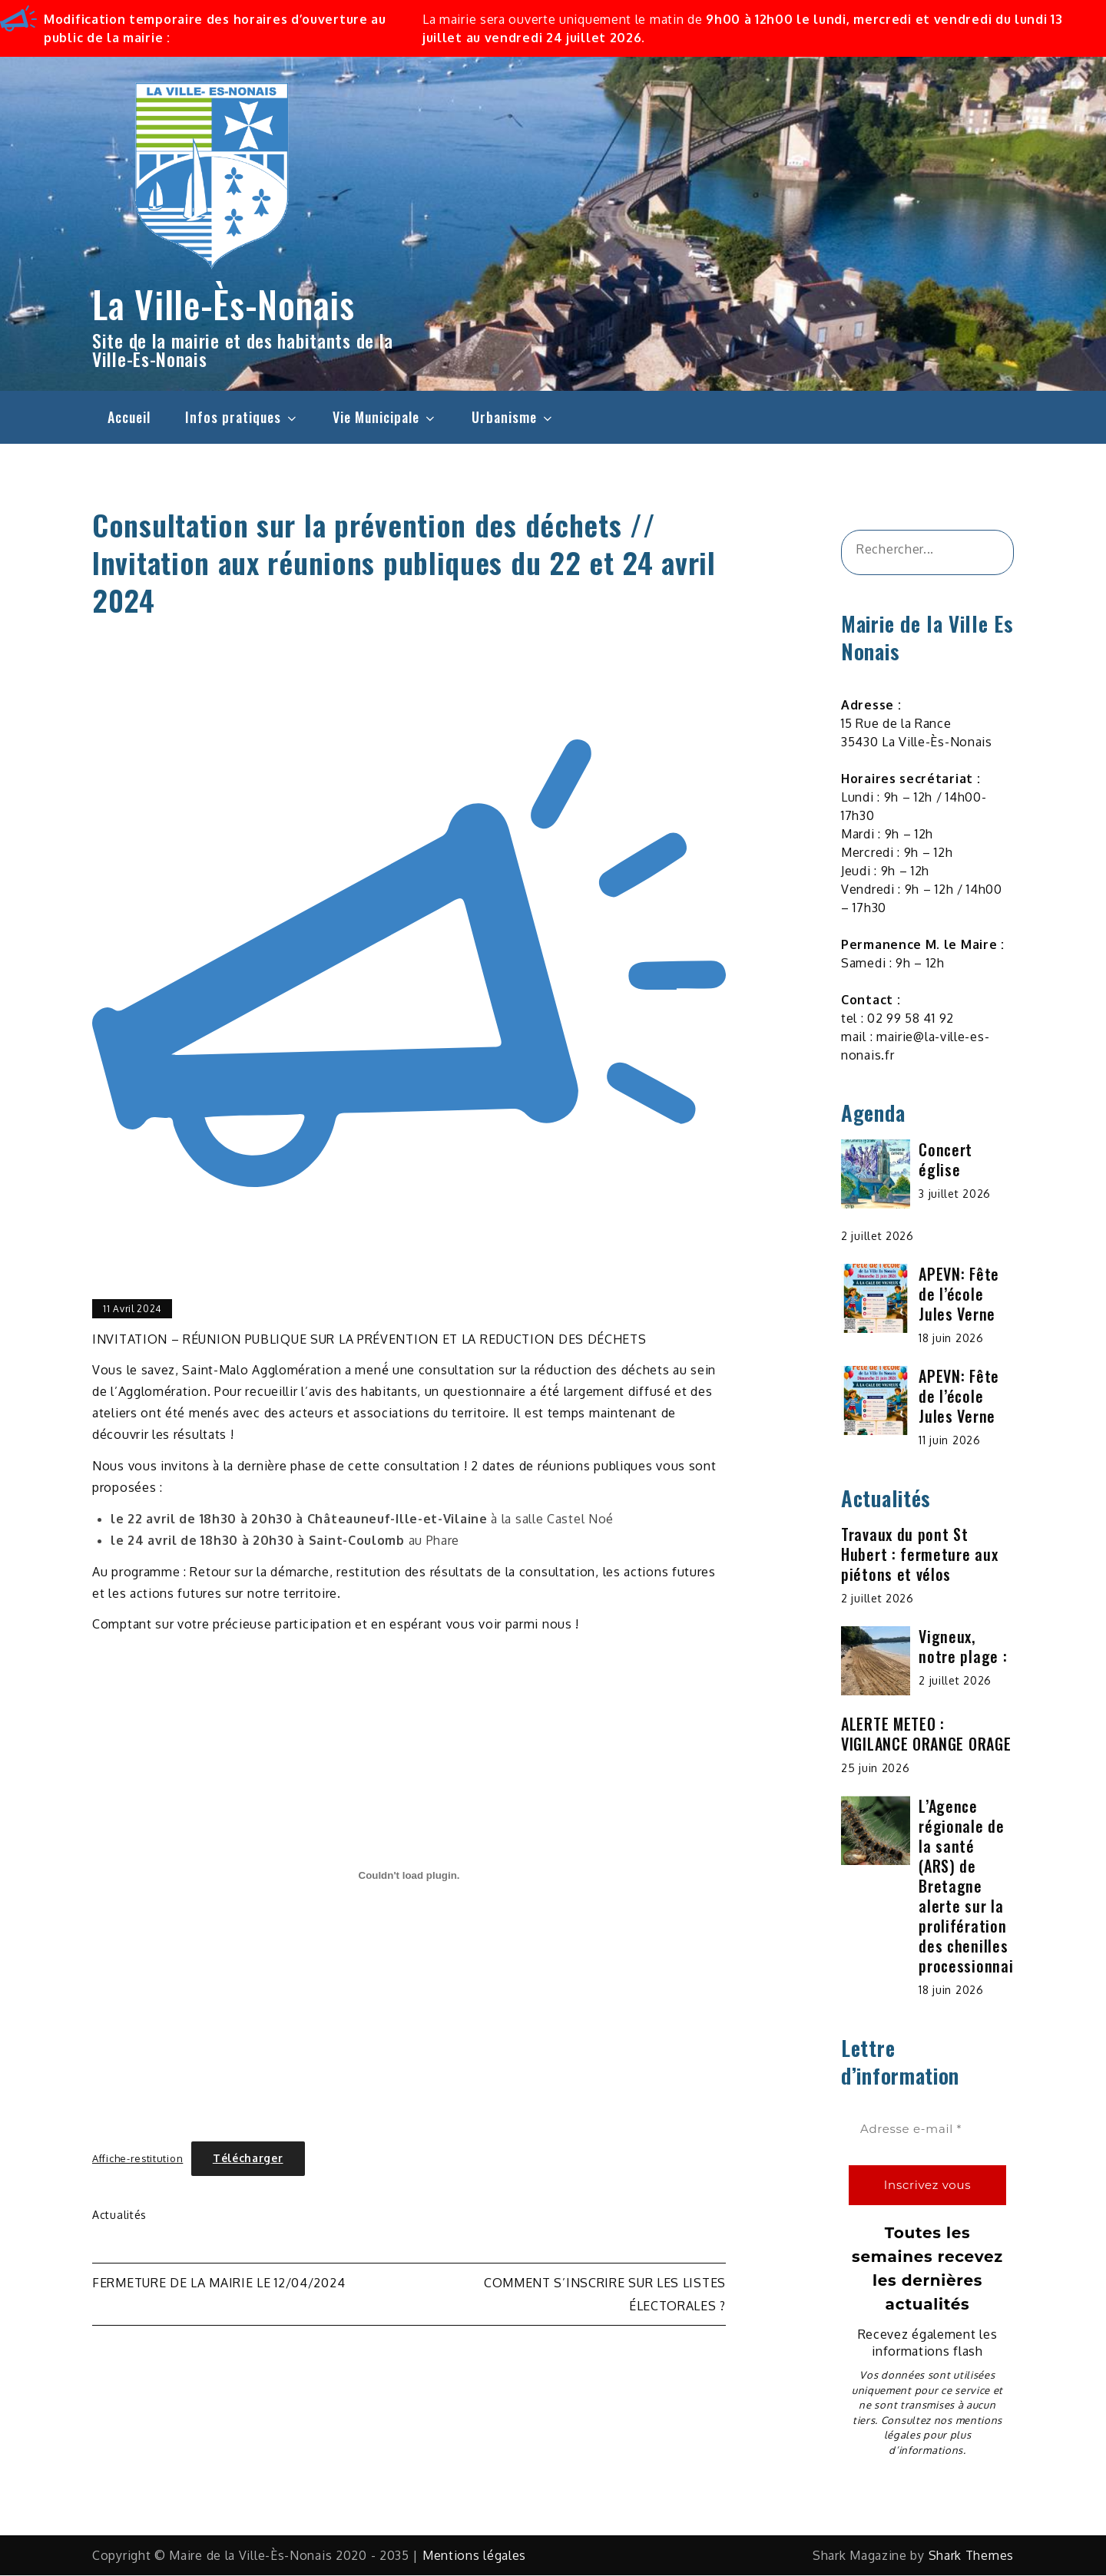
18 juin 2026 (951, 1338)
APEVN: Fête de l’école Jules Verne (959, 1294)
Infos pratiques (242, 417)
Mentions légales (474, 2556)
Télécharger (248, 2158)
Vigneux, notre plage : (963, 1646)
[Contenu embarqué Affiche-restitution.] (409, 1875)
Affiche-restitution (137, 2159)
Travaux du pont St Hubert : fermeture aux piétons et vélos (919, 1554)
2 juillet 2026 (877, 1236)
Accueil (129, 417)
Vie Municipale (385, 417)
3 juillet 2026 (955, 1194)
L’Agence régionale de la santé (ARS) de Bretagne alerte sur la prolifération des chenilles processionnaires (977, 1886)
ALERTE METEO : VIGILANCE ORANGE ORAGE (926, 1734)
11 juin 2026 (949, 1440)
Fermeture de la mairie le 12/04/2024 (218, 2283)
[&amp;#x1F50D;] (982, 553)
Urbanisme (513, 417)
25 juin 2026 (875, 1768)
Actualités (119, 2215)
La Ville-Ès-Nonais (223, 303)
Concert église (945, 1160)
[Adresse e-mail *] (927, 2130)
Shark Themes (971, 2556)
